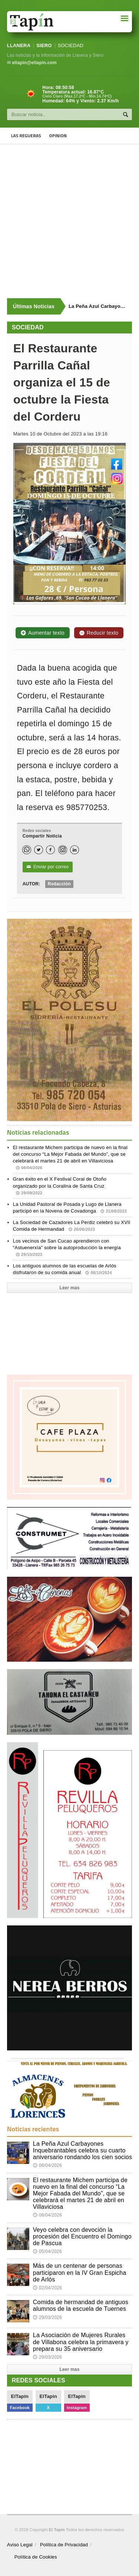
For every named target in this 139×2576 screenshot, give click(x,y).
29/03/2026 (47, 2317)
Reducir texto (98, 632)
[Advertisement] (69, 221)
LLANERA (18, 45)
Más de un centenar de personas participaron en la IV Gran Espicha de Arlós (79, 2272)
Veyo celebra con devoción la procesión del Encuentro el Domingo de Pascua (82, 2236)
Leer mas (69, 1287)
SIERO (44, 45)
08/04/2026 (47, 2165)
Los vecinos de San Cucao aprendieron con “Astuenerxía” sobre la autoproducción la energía (67, 1247)
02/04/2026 (47, 2287)
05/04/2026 (47, 2251)
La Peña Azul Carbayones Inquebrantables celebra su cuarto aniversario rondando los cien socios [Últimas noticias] (97, 306)
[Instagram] (63, 850)
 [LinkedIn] (74, 850)
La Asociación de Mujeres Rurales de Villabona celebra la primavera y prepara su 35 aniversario (81, 2342)
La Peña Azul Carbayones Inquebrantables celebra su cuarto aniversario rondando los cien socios (82, 2150)
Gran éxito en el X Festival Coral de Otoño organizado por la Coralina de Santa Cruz (59, 1185)
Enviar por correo (48, 867)
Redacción (59, 883)
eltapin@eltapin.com (34, 62)
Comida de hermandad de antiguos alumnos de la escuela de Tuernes (80, 2305)
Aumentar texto (42, 632)
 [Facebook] (50, 850)
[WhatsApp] (27, 850)
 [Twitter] (38, 850)
